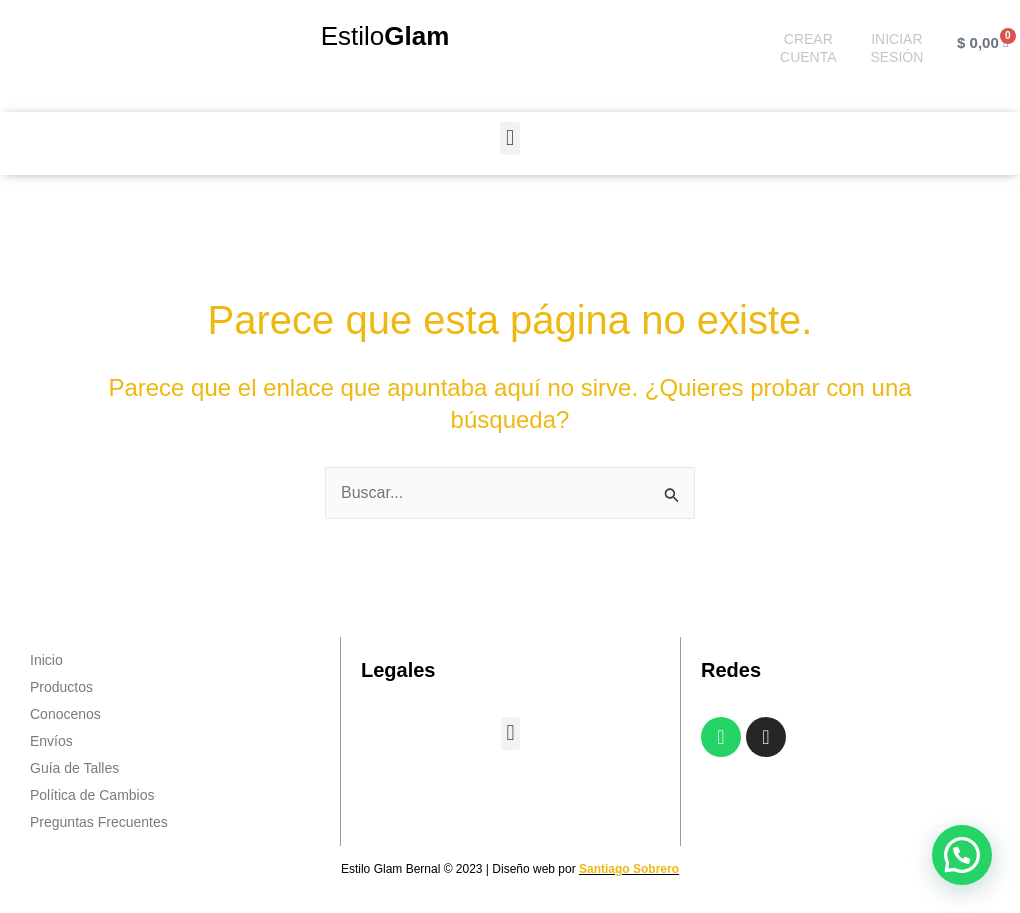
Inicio (46, 660)
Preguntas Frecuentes (99, 822)
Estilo (385, 36)
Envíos (51, 741)
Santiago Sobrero (629, 869)
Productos (61, 687)
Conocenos (65, 714)
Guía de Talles (74, 768)
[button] (509, 138)
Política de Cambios (92, 795)
